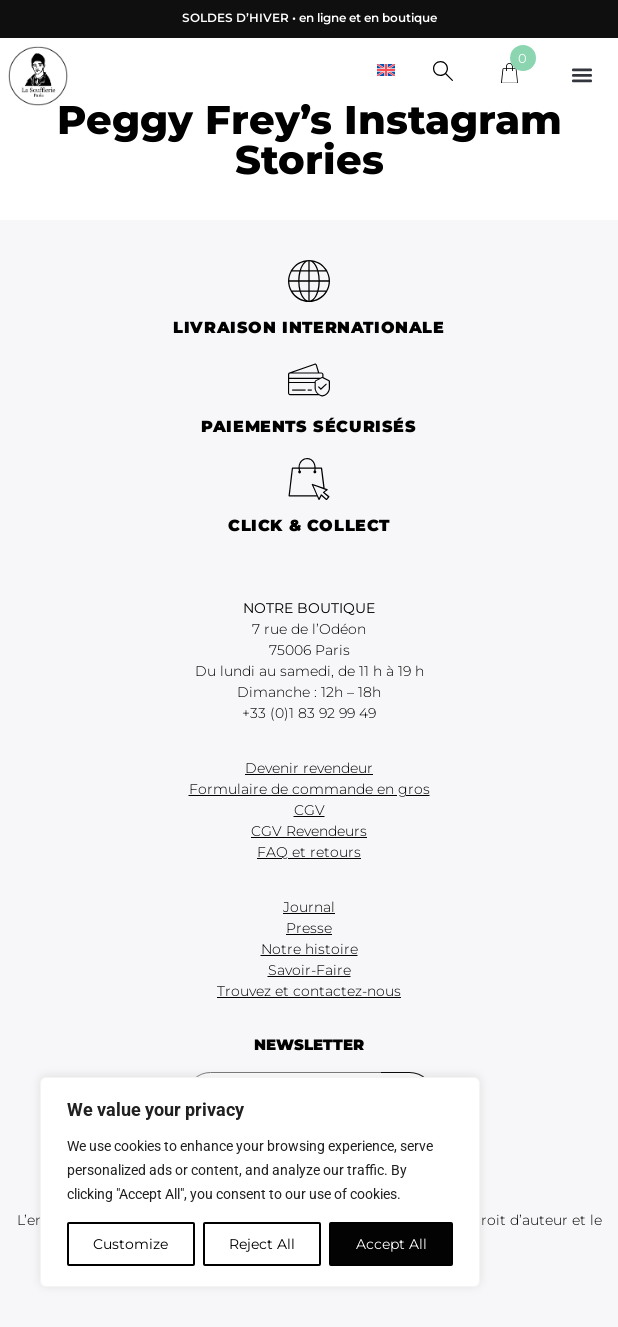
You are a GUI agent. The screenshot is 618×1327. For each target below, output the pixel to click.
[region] (260, 1182)
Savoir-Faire (309, 970)
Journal (309, 907)
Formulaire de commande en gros (309, 789)
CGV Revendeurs (309, 831)
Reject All (262, 1244)
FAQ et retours (309, 852)
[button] (581, 74)
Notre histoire (309, 949)
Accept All (391, 1244)
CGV (309, 810)
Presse (309, 928)
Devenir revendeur (309, 768)
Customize (130, 1244)
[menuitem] (386, 69)
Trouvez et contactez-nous (309, 991)
